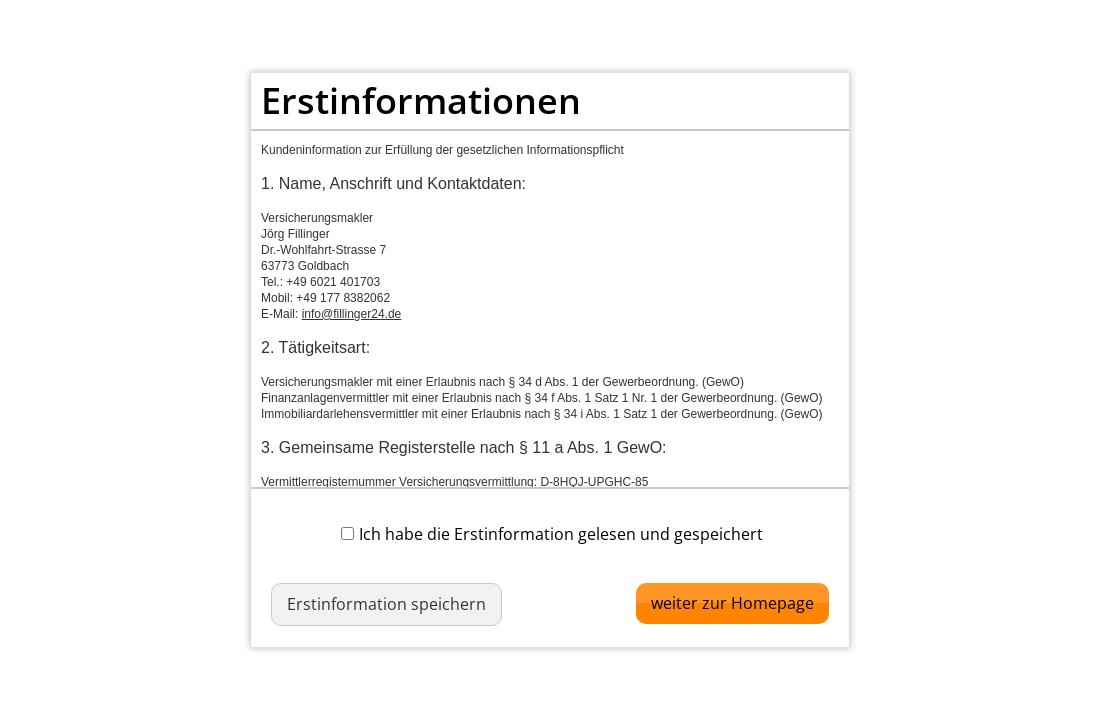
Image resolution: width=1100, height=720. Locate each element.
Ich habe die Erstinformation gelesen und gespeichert (552, 533)
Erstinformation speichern (386, 604)
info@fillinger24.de (352, 314)
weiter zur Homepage (732, 603)
